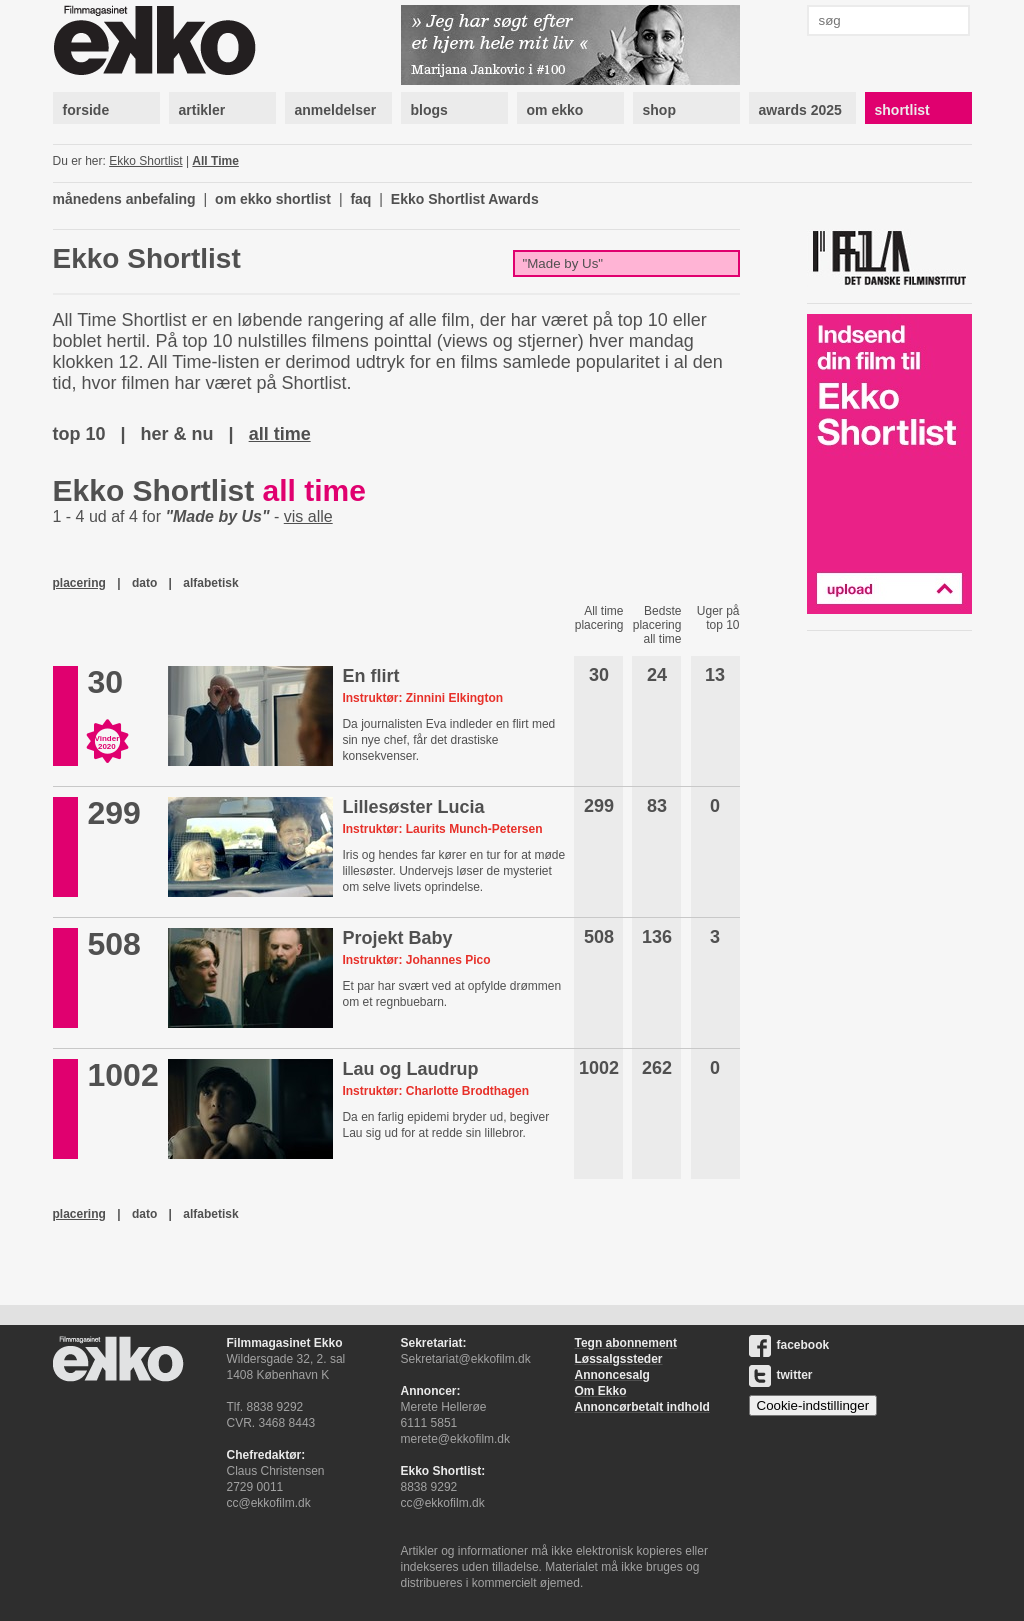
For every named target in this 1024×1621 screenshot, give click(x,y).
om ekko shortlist (273, 199)
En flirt (370, 676)
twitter (781, 1375)
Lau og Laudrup (410, 1069)
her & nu (177, 434)
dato (144, 583)
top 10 (79, 434)
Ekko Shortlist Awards (465, 199)
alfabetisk (210, 583)
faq (360, 199)
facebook (789, 1345)
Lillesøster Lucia (413, 807)
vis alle (308, 516)
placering (79, 583)
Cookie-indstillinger (813, 1405)
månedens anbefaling (124, 199)
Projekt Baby (397, 938)
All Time (215, 161)
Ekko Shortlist (145, 161)
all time (280, 434)
